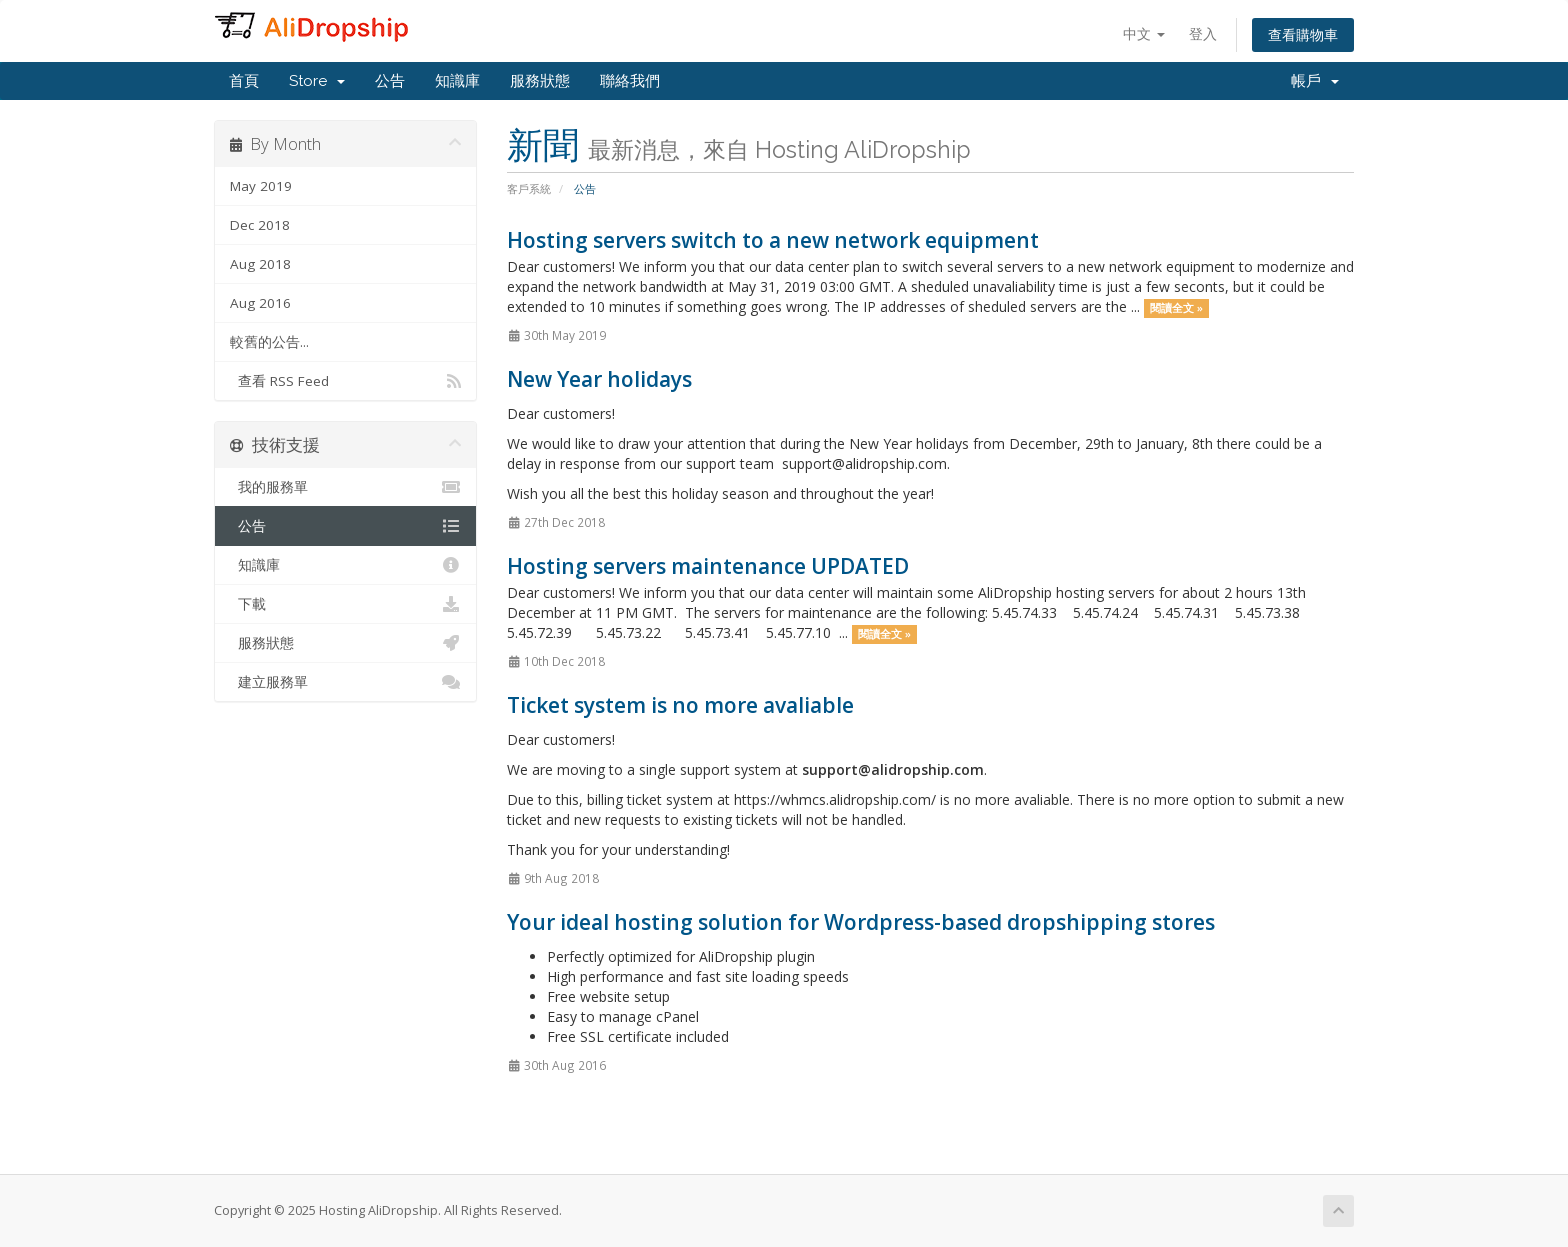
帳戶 (1315, 81)
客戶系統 (529, 188)
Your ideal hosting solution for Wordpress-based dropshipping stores (861, 922)
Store (317, 81)
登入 (1203, 33)
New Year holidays (599, 379)
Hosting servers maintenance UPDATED (708, 566)
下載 (345, 604)
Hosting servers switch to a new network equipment (773, 240)
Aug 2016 (260, 303)
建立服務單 (345, 682)
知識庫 (457, 81)
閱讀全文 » (1176, 308)
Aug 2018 (260, 264)
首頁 (244, 81)
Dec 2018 (260, 225)
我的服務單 (345, 487)
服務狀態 (540, 81)
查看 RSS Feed (345, 381)
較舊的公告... (269, 342)
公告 (390, 81)
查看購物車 (1303, 34)
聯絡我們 (630, 81)
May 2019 (261, 186)
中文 (1144, 33)
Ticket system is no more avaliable (680, 705)
